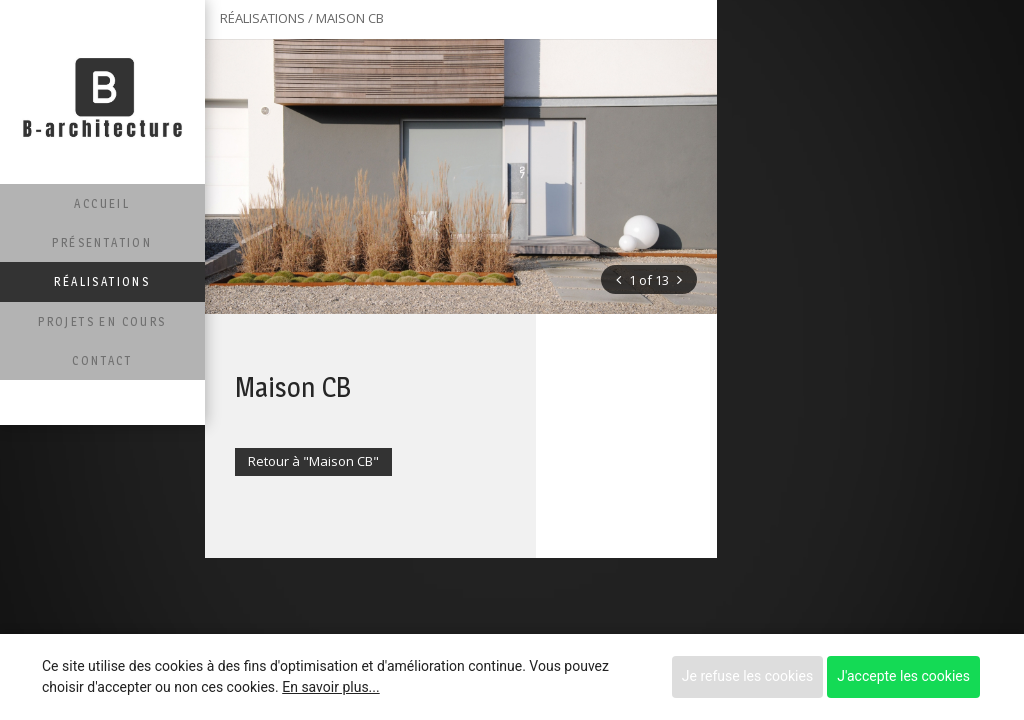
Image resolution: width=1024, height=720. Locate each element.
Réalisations (102, 281)
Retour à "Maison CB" (313, 461)
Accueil (102, 203)
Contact (102, 360)
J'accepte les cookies (903, 676)
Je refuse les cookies (747, 676)
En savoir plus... (330, 687)
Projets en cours (102, 321)
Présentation (102, 242)
